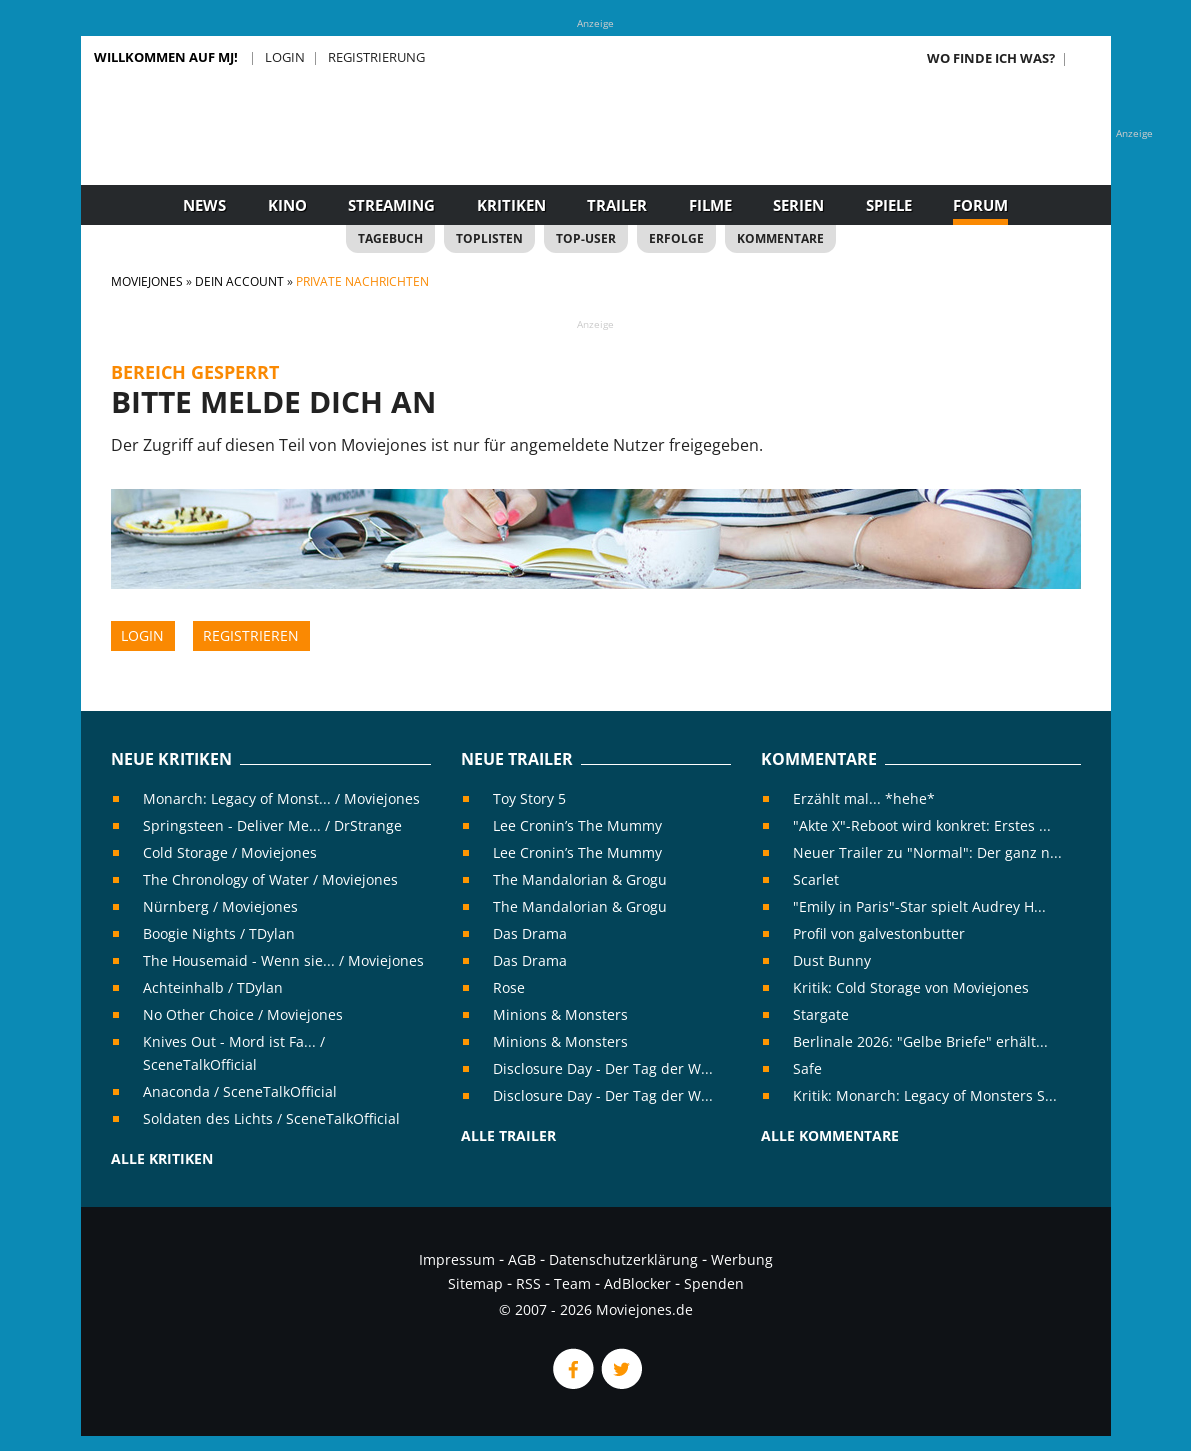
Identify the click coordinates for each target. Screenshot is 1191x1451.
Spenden (714, 1283)
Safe (807, 1068)
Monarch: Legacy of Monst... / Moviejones (281, 798)
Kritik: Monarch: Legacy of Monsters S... (925, 1095)
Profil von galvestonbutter (879, 933)
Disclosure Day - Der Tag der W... (603, 1068)
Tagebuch (390, 238)
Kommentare (780, 238)
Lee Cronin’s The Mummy (577, 825)
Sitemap (475, 1283)
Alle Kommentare (830, 1135)
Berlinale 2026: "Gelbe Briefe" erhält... (920, 1041)
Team (572, 1283)
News (204, 205)
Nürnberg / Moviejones (220, 906)
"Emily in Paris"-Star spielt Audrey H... (919, 906)
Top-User (586, 238)
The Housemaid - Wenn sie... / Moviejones (283, 960)
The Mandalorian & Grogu (580, 879)
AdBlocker (637, 1283)
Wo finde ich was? (991, 58)
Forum (980, 205)
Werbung (742, 1259)
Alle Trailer (508, 1135)
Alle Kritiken (162, 1158)
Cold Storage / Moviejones (230, 852)
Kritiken (511, 205)
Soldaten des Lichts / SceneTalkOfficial (271, 1118)
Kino (287, 205)
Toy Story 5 (529, 798)
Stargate (821, 1014)
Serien (798, 205)
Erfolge (676, 238)
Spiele (889, 205)
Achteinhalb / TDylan (213, 987)
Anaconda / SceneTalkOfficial (240, 1091)
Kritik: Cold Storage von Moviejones (911, 987)
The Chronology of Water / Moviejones (270, 879)
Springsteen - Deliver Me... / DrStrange (272, 825)
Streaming (391, 205)
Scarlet (816, 879)
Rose (509, 987)
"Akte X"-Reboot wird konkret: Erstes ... (922, 825)
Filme (710, 205)
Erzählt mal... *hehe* (864, 798)
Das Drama (530, 933)
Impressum (457, 1259)
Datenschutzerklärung (623, 1259)
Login (285, 57)
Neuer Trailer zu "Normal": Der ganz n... (927, 852)
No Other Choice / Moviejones (243, 1014)
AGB (522, 1259)
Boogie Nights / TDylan (219, 933)
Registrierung (376, 57)
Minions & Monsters (560, 1014)
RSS (528, 1283)
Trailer (617, 205)
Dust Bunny (832, 960)
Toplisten (489, 238)
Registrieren (251, 635)
